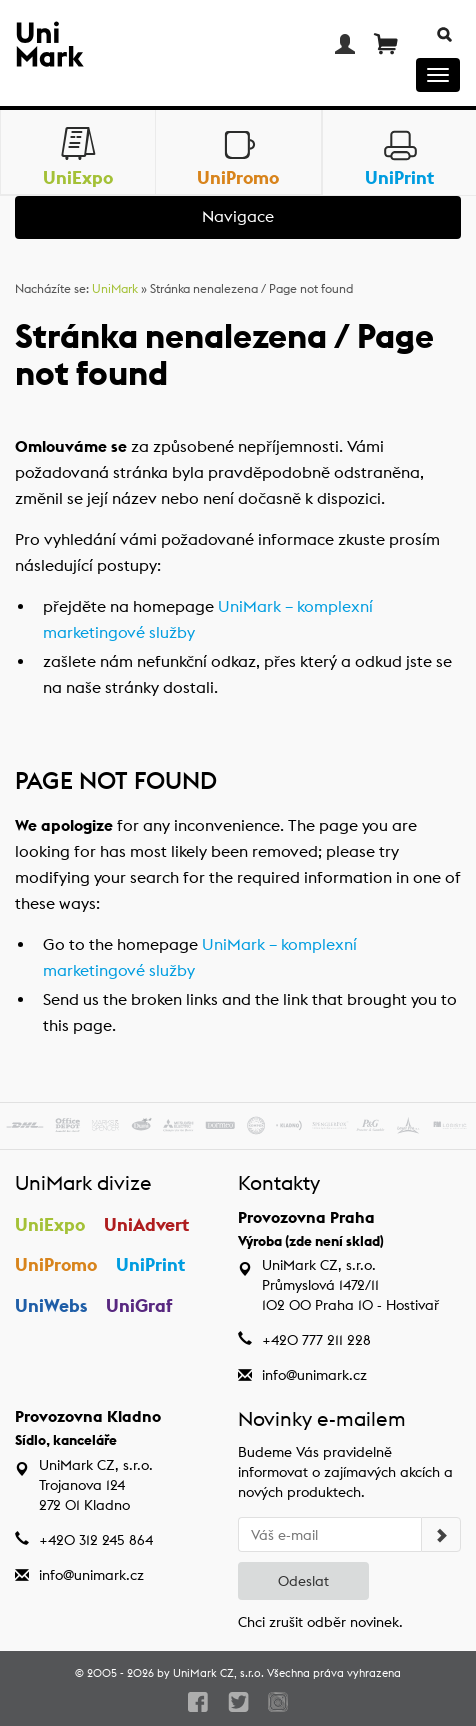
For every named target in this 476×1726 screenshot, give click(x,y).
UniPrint (150, 1264)
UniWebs (51, 1305)
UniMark (115, 288)
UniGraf (139, 1305)
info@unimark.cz (314, 1375)
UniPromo (56, 1264)
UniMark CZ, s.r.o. (218, 1673)
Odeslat (303, 1581)
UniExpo (50, 1224)
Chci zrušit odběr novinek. (320, 1622)
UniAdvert (146, 1224)
